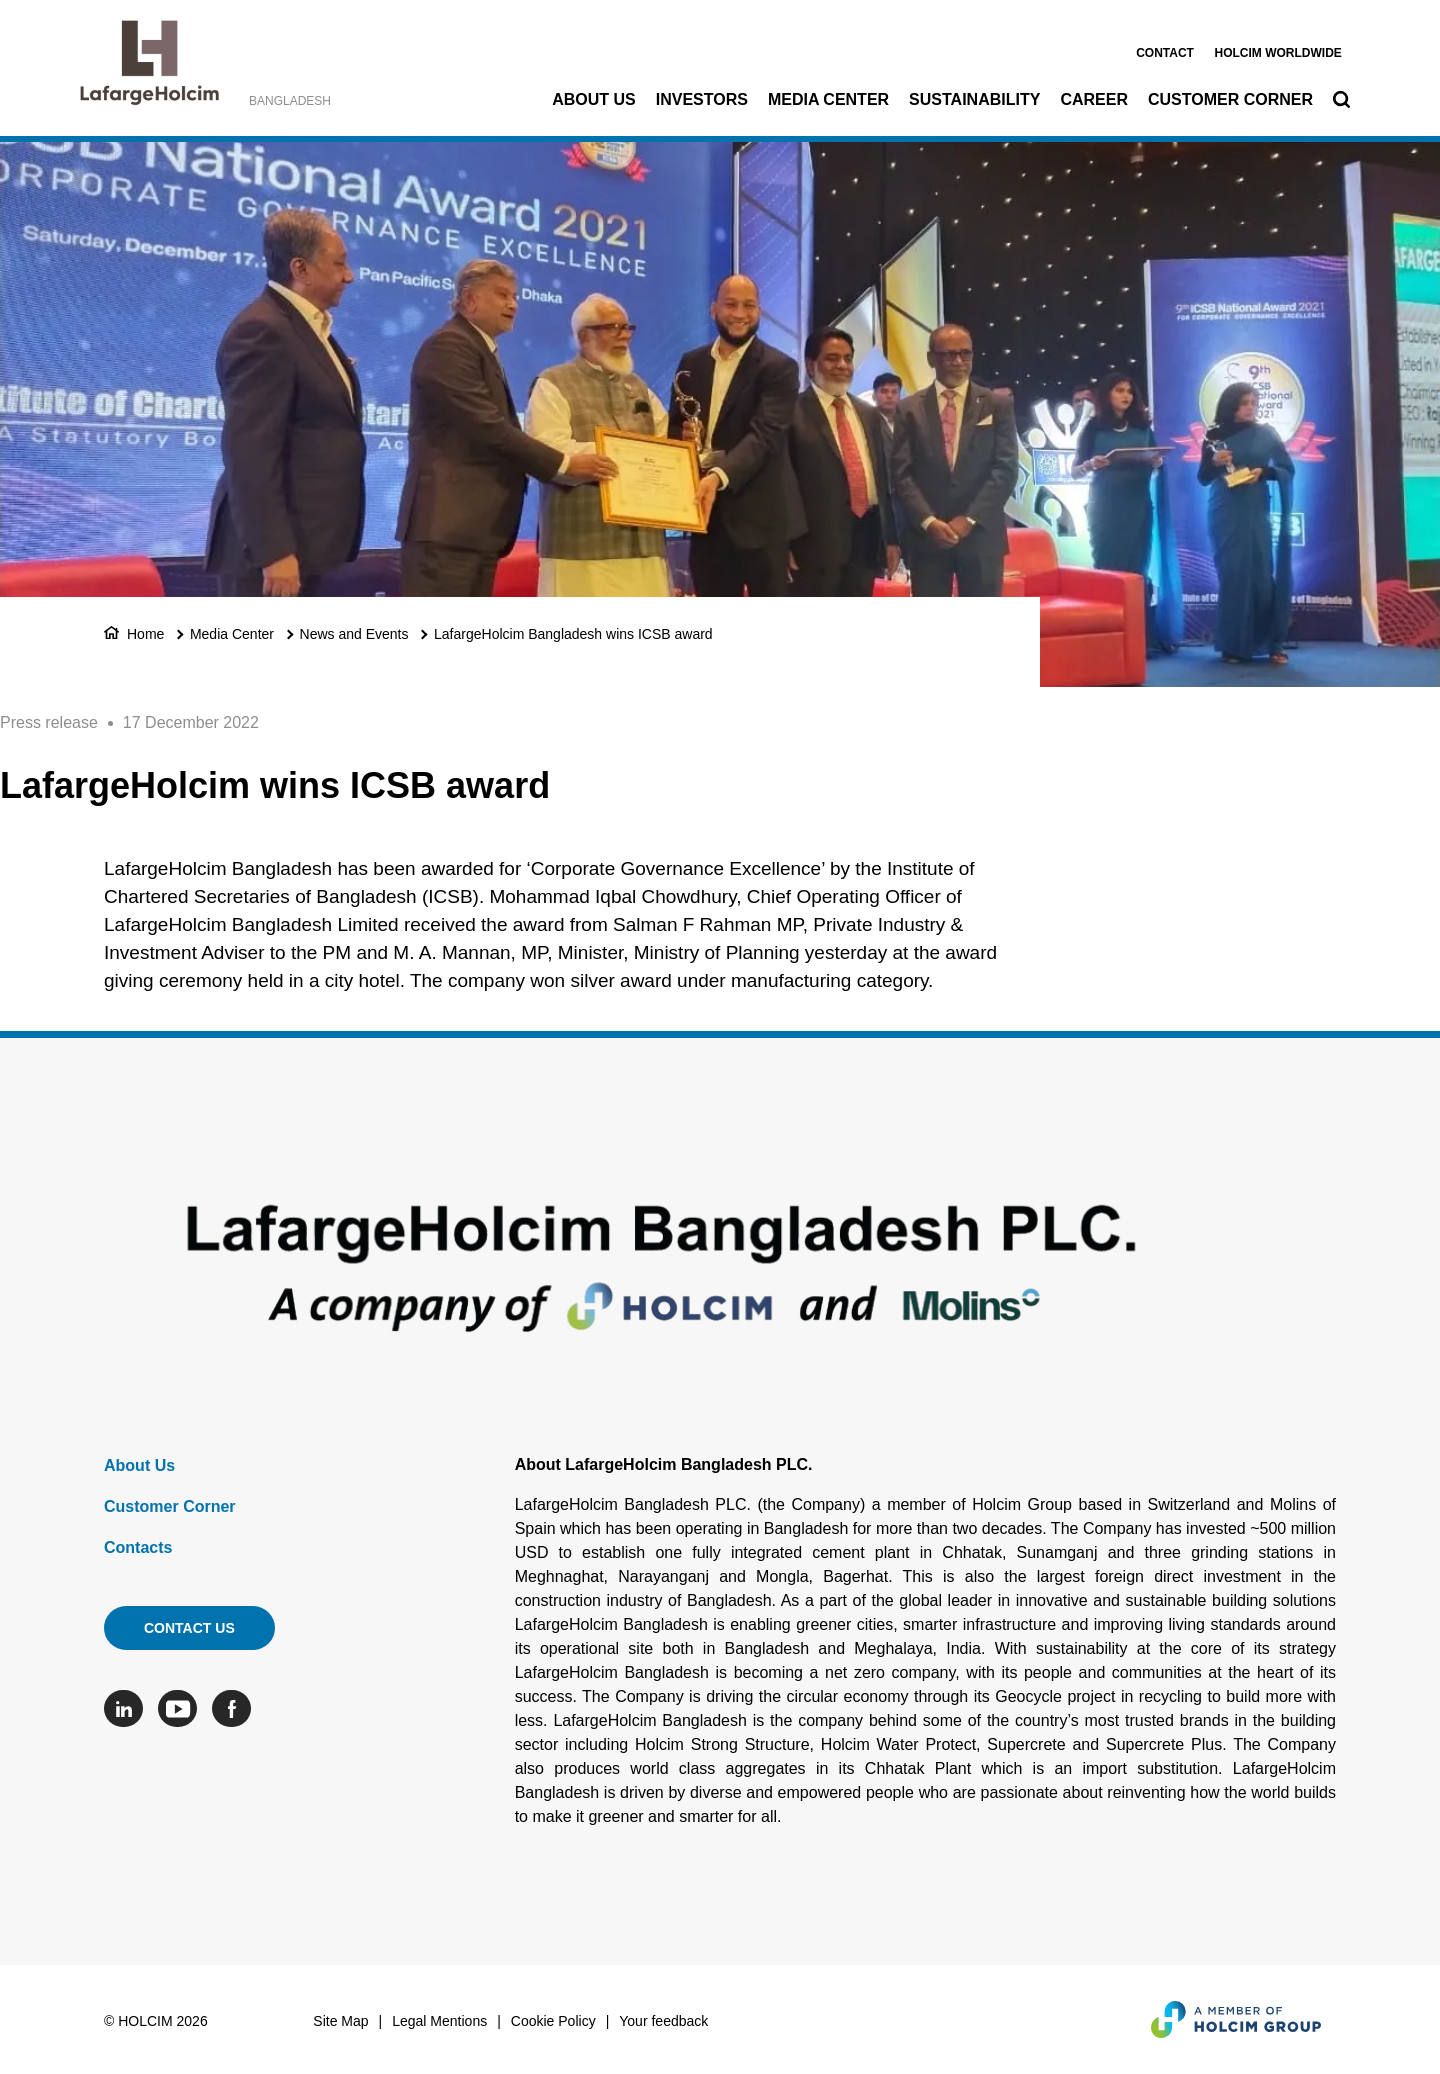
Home (145, 634)
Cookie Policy (553, 2021)
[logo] (149, 68)
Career (1094, 99)
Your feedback (663, 2021)
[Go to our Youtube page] (182, 1708)
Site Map (340, 2021)
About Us (594, 99)
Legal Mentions (439, 2021)
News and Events (354, 634)
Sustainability (974, 99)
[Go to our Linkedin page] (128, 1708)
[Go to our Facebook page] (236, 1708)
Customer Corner (1230, 99)
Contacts (138, 1547)
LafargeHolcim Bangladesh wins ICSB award (573, 634)
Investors (702, 99)
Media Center (828, 99)
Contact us (189, 1628)
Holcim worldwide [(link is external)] (1277, 53)
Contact (1165, 53)
